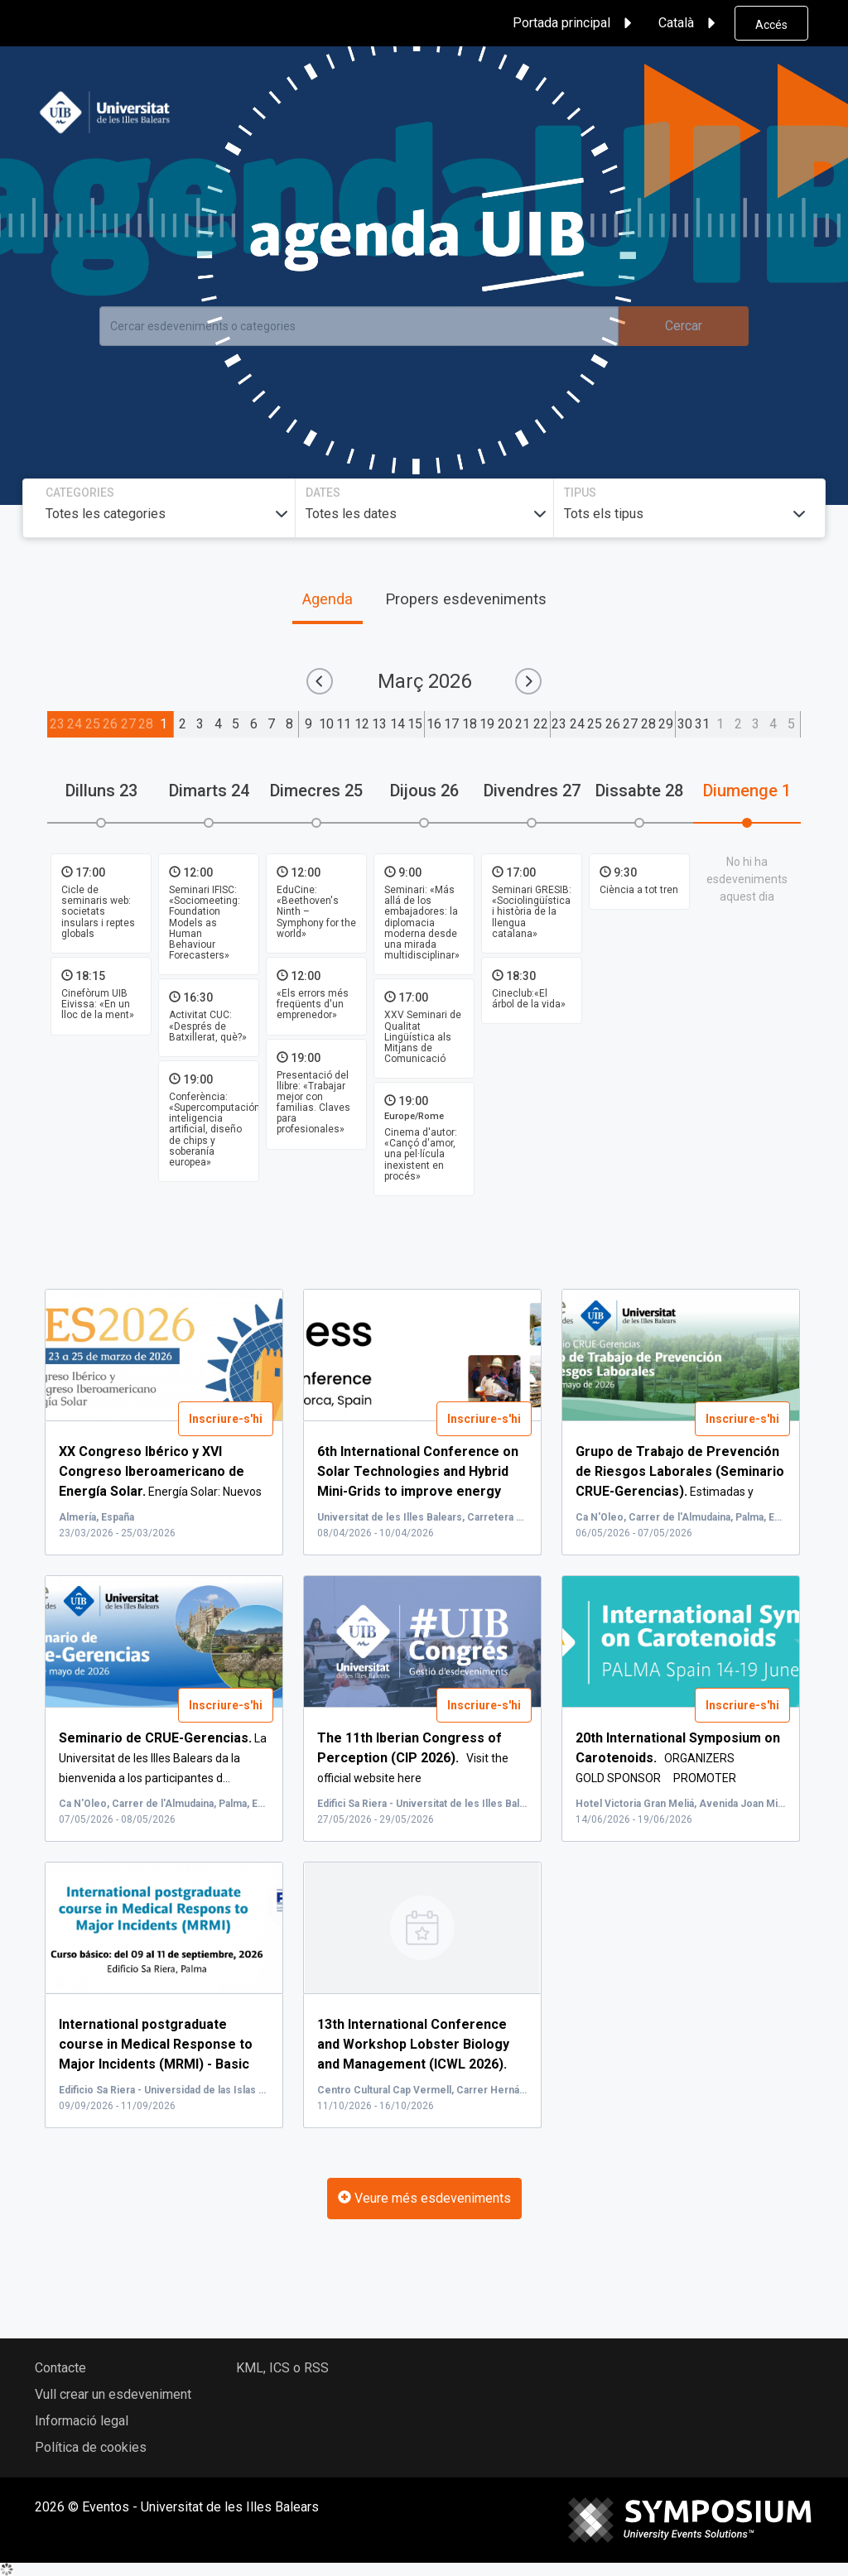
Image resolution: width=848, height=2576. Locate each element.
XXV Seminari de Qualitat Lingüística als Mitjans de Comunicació (422, 1037)
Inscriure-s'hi (226, 1418)
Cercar (683, 326)
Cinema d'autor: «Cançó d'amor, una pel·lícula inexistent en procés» (420, 1154)
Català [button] (689, 23)
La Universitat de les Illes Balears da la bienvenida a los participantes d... (163, 1758)
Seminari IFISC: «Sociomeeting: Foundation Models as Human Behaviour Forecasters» (204, 922)
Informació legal (81, 2421)
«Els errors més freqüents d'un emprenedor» (313, 1004)
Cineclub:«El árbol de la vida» (529, 999)
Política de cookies (91, 2447)
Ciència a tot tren (639, 890)
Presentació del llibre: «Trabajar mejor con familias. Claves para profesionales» (313, 1102)
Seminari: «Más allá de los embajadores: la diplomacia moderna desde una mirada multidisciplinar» (422, 922)
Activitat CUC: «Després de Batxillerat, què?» (208, 1025)
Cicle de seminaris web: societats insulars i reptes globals (98, 912)
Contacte (60, 2368)
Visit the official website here (412, 1758)
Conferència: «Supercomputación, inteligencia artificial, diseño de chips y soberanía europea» (216, 1129)
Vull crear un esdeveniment (113, 2394)
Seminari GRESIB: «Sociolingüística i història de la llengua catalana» (531, 912)
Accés (771, 24)
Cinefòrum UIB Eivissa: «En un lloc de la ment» (97, 1004)
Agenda (327, 599)
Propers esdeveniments (466, 599)
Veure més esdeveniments (424, 2198)
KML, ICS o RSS (282, 2368)
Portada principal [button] (575, 23)
